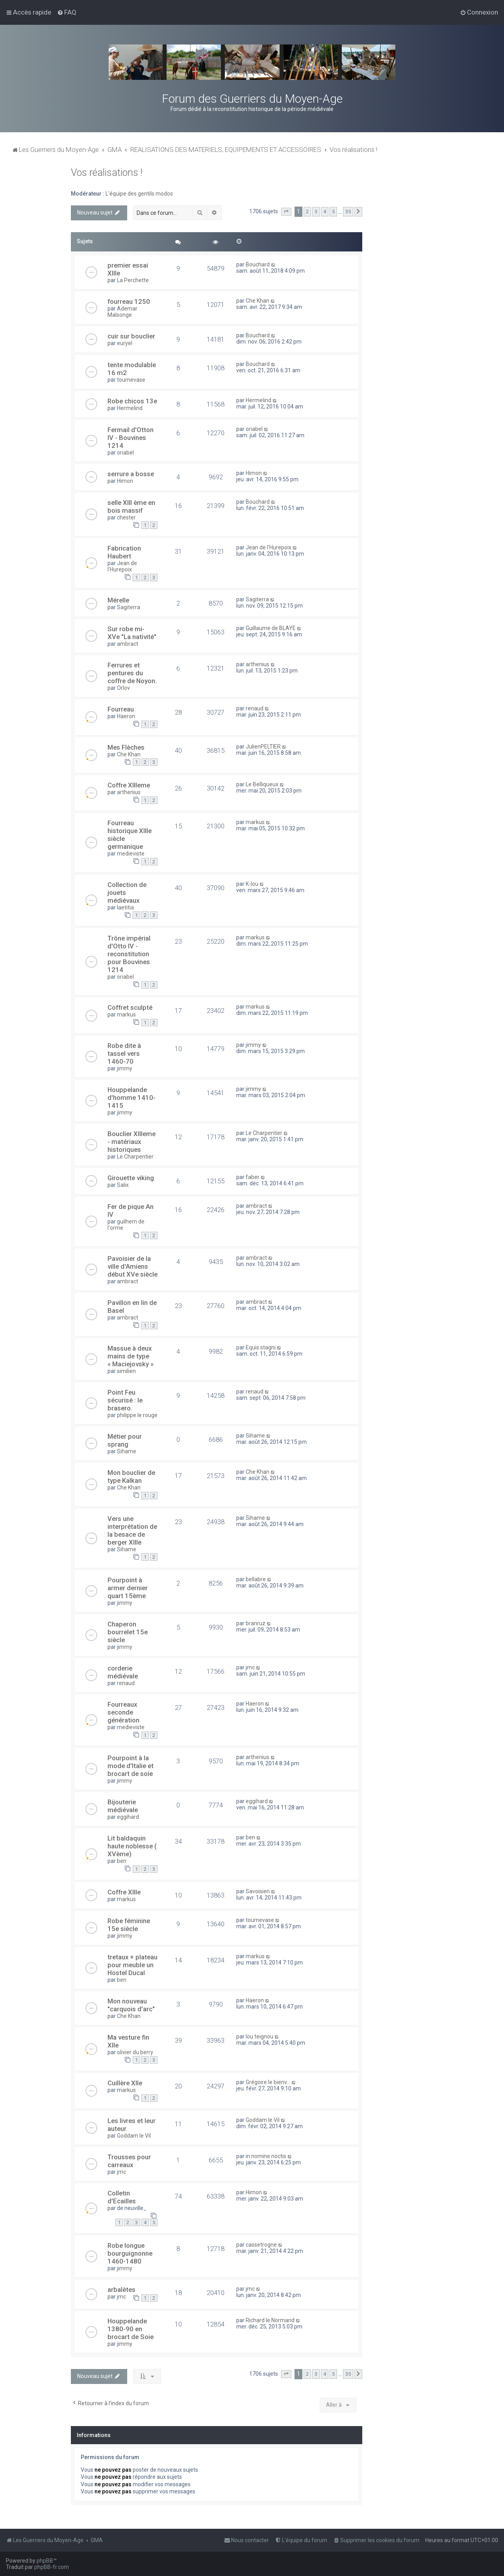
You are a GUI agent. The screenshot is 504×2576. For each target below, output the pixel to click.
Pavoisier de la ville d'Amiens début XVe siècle (132, 1266)
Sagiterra (128, 607)
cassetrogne (261, 2245)
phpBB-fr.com (51, 2567)
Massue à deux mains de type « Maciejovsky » (130, 1356)
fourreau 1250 (128, 301)
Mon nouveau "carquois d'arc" (131, 2005)
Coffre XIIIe (124, 1892)
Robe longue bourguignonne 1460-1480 (129, 2253)
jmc (250, 1667)
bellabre (256, 1579)
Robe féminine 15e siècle (128, 1925)
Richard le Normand (270, 2320)
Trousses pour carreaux (129, 2161)
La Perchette (133, 280)
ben (121, 1861)
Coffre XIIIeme (128, 785)
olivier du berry (135, 2052)
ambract (127, 644)
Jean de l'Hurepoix (122, 566)
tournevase (131, 380)
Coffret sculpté (129, 1007)
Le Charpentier (135, 1156)
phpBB (45, 2561)
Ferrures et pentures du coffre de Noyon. (132, 673)
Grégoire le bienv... (268, 2082)
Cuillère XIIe (124, 2083)
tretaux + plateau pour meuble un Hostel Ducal (132, 1965)
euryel (124, 343)
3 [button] (316, 211)
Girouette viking (130, 1178)
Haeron (126, 716)
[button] (286, 212)
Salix (123, 1185)
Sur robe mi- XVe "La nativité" (131, 633)
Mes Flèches (126, 747)
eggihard (128, 1817)
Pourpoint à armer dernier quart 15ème (127, 1588)
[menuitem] (66, 12)
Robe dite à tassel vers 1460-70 (124, 1053)
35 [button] (348, 211)
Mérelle (118, 600)
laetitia (125, 907)
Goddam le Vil (134, 2135)
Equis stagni (261, 1347)
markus (255, 822)
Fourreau (120, 709)
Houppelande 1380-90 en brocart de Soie (130, 2329)
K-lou (252, 884)
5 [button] (333, 211)
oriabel (125, 452)
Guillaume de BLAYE (271, 628)
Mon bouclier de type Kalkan (131, 1476)
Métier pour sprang (124, 1440)
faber (252, 1177)
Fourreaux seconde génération (123, 1712)
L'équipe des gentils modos (139, 193)
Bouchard (258, 264)
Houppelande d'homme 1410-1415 (131, 1097)
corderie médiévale (122, 1672)
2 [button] (307, 211)
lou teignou (259, 2036)
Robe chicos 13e (132, 401)
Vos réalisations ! (107, 172)
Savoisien (258, 1891)
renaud (254, 708)
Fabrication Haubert (124, 552)
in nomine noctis (266, 2156)
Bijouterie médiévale (122, 1806)
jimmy (124, 1068)
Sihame (126, 1451)
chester (126, 517)
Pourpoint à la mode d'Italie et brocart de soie (130, 1766)
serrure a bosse (130, 474)
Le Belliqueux (262, 784)
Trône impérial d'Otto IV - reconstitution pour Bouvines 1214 (128, 954)
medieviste (131, 853)
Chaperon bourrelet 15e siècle (127, 1632)
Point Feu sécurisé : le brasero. (125, 1400)
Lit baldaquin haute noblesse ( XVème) (132, 1846)
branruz (255, 1623)
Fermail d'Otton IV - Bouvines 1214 (130, 437)
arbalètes (121, 2289)
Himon (125, 481)
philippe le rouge (137, 1415)
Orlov (123, 688)
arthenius (257, 664)
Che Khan (257, 301)
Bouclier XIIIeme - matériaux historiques (131, 1141)
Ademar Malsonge (122, 311)
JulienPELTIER (263, 746)
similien (126, 1371)
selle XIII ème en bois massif (131, 506)
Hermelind (130, 408)
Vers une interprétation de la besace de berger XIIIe (132, 1530)
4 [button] (324, 211)
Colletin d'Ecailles (121, 2197)
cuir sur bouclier (131, 336)
